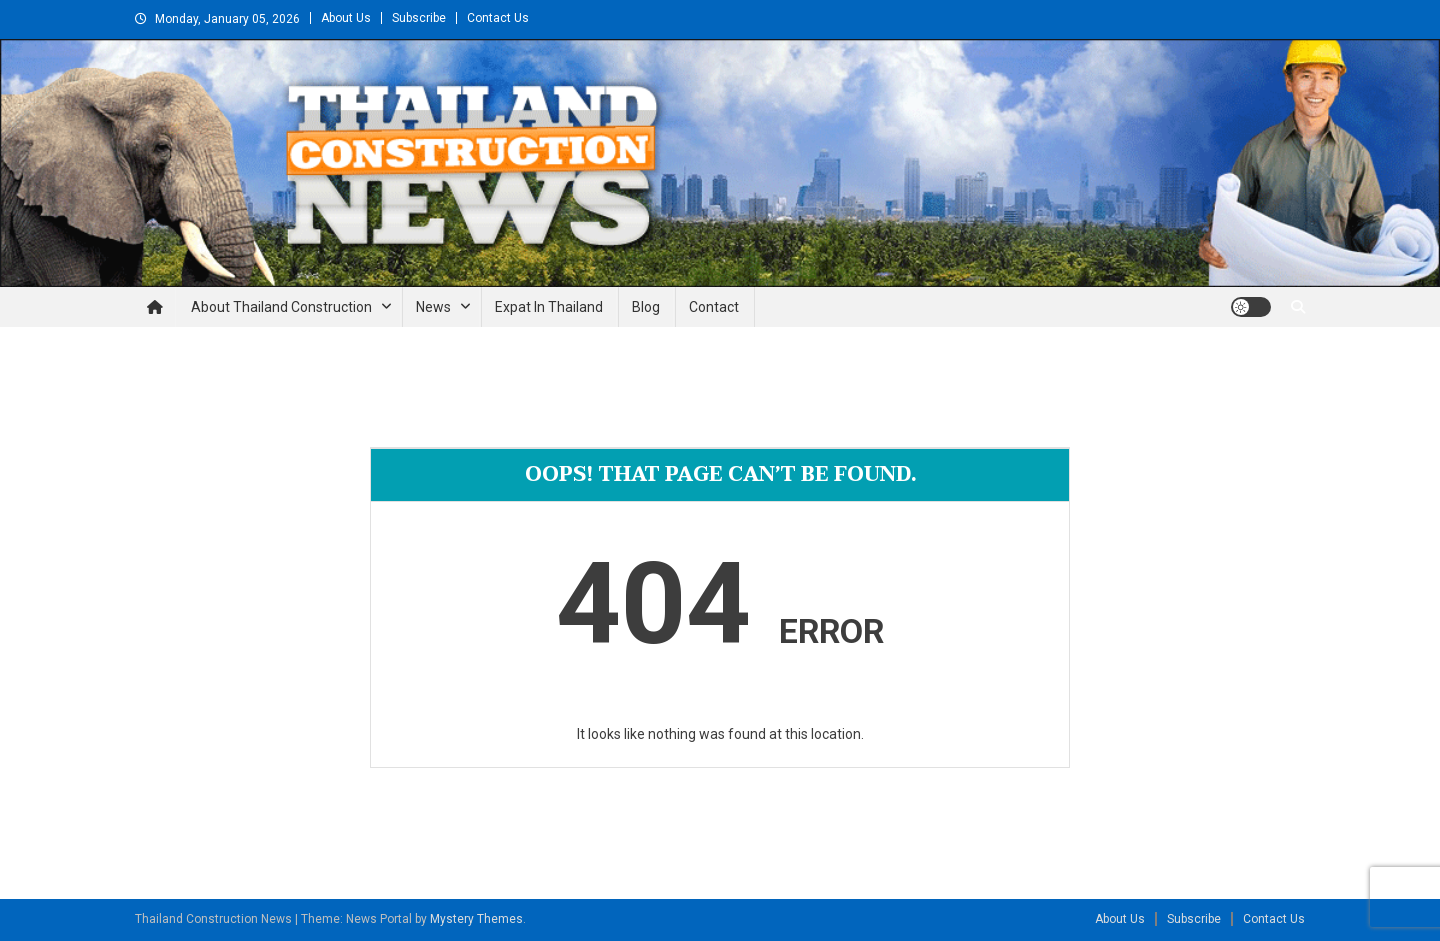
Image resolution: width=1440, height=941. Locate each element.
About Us (346, 18)
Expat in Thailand (549, 307)
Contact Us (498, 18)
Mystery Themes (476, 919)
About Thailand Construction (281, 307)
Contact (714, 307)
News (433, 307)
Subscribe (419, 18)
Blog (646, 307)
